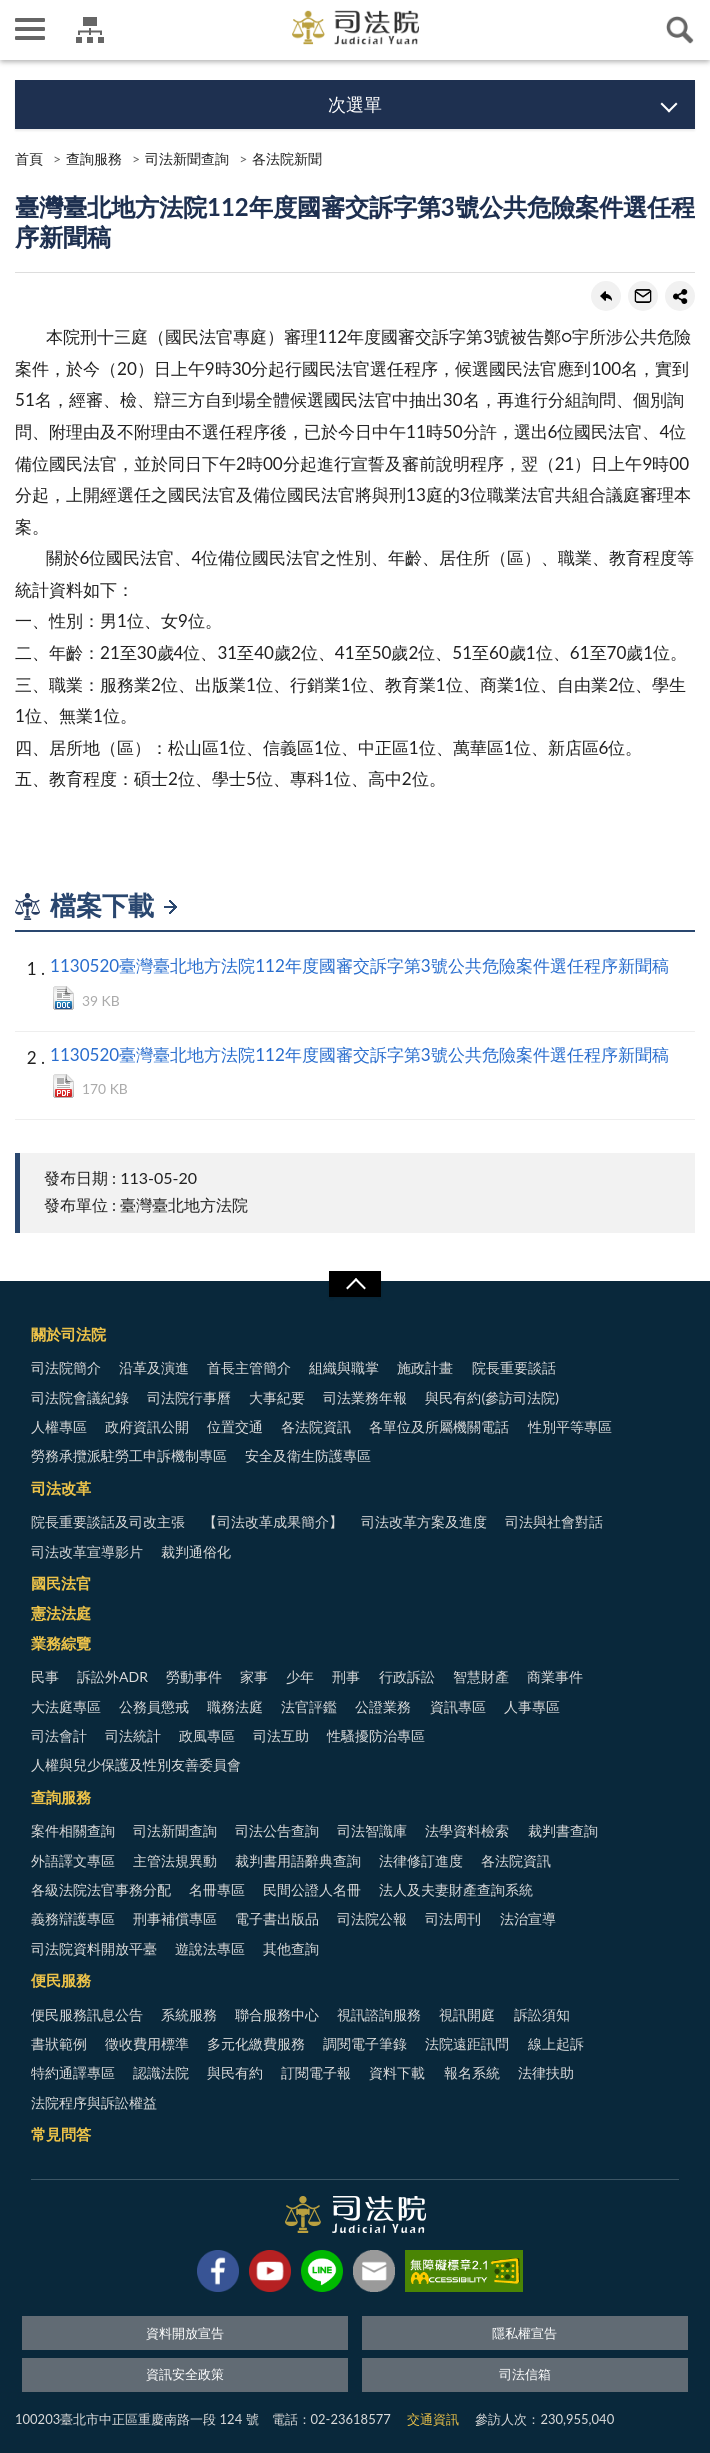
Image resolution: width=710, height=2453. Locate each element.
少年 (300, 1676)
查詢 (680, 30)
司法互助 (281, 1735)
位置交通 (235, 1426)
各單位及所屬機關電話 (439, 1426)
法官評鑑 (309, 1706)
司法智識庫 (372, 1830)
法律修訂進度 (421, 1860)
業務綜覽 (61, 1643)
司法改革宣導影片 (87, 1551)
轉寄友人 (643, 296)
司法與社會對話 (554, 1521)
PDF (63, 1086)
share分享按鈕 (680, 296)
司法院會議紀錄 (80, 1397)
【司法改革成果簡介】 (273, 1521)
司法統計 (133, 1735)
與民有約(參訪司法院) (491, 1397)
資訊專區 (458, 1706)
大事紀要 (277, 1397)
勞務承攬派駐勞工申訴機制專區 (129, 1455)
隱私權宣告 (524, 2333)
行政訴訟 (407, 1676)
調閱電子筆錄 (365, 2043)
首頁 (29, 158)
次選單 (355, 104)
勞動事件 (194, 1676)
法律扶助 (546, 2072)
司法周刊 (453, 1918)
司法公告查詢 (277, 1830)
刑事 (346, 1676)
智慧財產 (481, 1676)
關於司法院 (68, 1334)
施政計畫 (425, 1367)
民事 (45, 1676)
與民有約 (235, 2072)
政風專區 (207, 1735)
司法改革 (61, 1488)
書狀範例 (59, 2043)
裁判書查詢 (563, 1830)
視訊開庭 (467, 2014)
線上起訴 (556, 2043)
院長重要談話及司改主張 (108, 1521)
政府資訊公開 (147, 1426)
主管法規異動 (175, 1860)
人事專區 (532, 1706)
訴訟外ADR (112, 1676)
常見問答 (61, 2134)
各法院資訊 (316, 1426)
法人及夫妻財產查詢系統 (456, 1889)
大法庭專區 (66, 1706)
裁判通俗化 (196, 1551)
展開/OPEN (355, 1284)
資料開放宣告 (185, 2333)
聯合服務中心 (277, 2014)
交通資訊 (433, 2419)
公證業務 (383, 1706)
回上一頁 (606, 296)
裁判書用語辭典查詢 (298, 1860)
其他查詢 (291, 1948)
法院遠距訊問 (467, 2043)
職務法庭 (235, 1706)
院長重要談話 (514, 1367)
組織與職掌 (344, 1367)
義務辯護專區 (73, 1918)
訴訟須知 (542, 2014)
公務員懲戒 (154, 1706)
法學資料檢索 (467, 1830)
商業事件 (555, 1676)
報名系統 (472, 2072)
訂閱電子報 (316, 2072)
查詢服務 (94, 158)
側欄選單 (30, 29)
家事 (254, 1676)
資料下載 (397, 2072)
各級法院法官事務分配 (101, 1889)
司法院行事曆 (189, 1397)
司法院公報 (372, 1918)
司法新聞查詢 (187, 158)
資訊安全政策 (185, 2374)
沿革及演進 (154, 1367)
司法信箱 (525, 2374)
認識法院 (161, 2072)
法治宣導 (528, 1918)
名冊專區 (217, 1889)
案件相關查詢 (73, 1830)
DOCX (63, 998)
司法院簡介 (66, 1367)
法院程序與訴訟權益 (94, 2102)
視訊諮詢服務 (379, 2014)
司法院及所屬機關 (90, 30)
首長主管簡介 (249, 1367)
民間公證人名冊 (312, 1889)
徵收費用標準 (147, 2043)
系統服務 (189, 2014)
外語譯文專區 (73, 1860)
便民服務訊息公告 (87, 2014)
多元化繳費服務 (256, 2043)
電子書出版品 (277, 1918)
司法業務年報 (365, 1397)
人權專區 (59, 1426)
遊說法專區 (210, 1948)
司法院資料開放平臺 (94, 1948)
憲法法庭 (61, 1613)
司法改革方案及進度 (424, 1521)
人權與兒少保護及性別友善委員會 (136, 1764)
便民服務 (61, 1980)
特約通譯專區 (73, 2072)
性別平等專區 (570, 1426)
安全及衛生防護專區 (308, 1455)
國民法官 (61, 1583)
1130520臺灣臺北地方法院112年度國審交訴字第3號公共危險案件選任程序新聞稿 (359, 965)
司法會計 (59, 1735)
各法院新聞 (287, 158)
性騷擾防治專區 (376, 1735)
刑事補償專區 (175, 1918)
